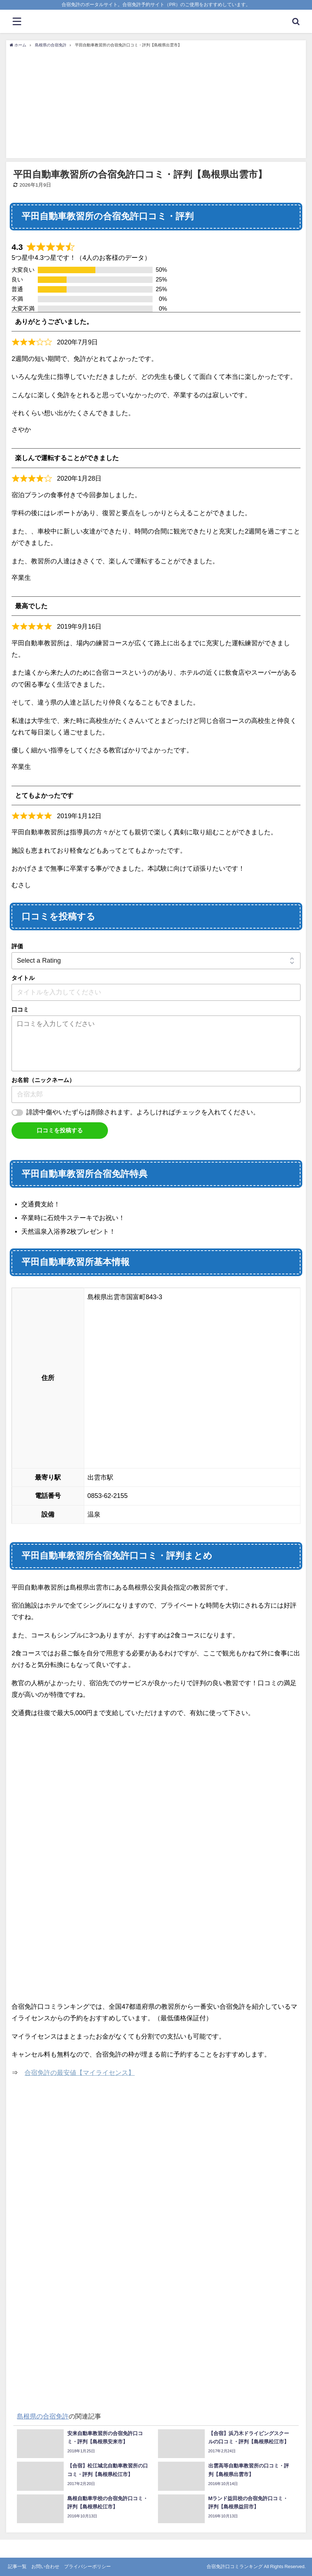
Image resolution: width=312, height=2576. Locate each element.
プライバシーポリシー (87, 2566)
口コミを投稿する (60, 1130)
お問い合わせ (45, 2566)
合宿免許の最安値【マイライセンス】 (79, 2072)
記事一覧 (17, 2566)
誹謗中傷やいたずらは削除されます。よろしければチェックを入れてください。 (142, 1112)
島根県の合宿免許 (43, 2416)
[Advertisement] (156, 102)
